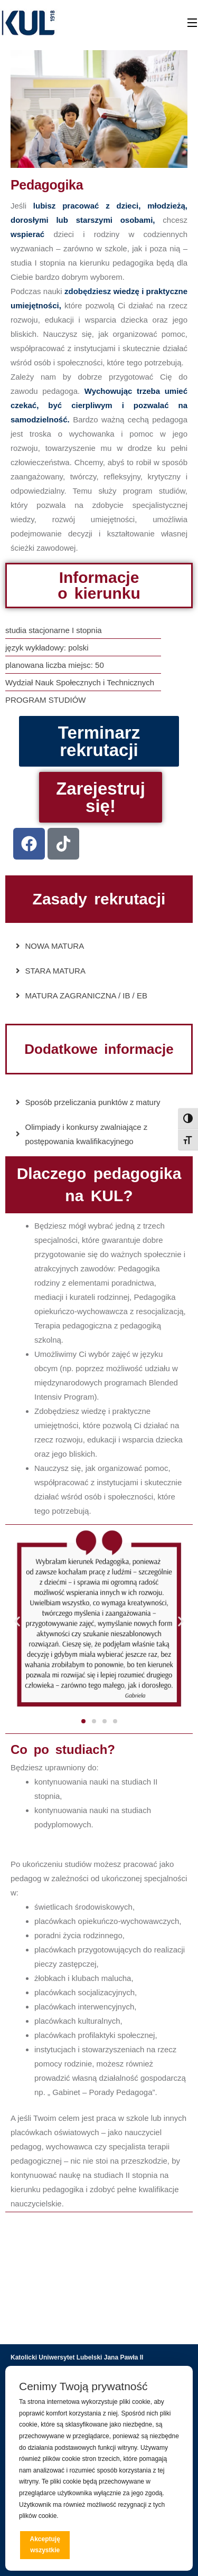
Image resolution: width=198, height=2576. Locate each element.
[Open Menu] (192, 23)
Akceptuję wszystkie (45, 2544)
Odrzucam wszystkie (102, 2544)
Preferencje (156, 2544)
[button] (17, 1621)
